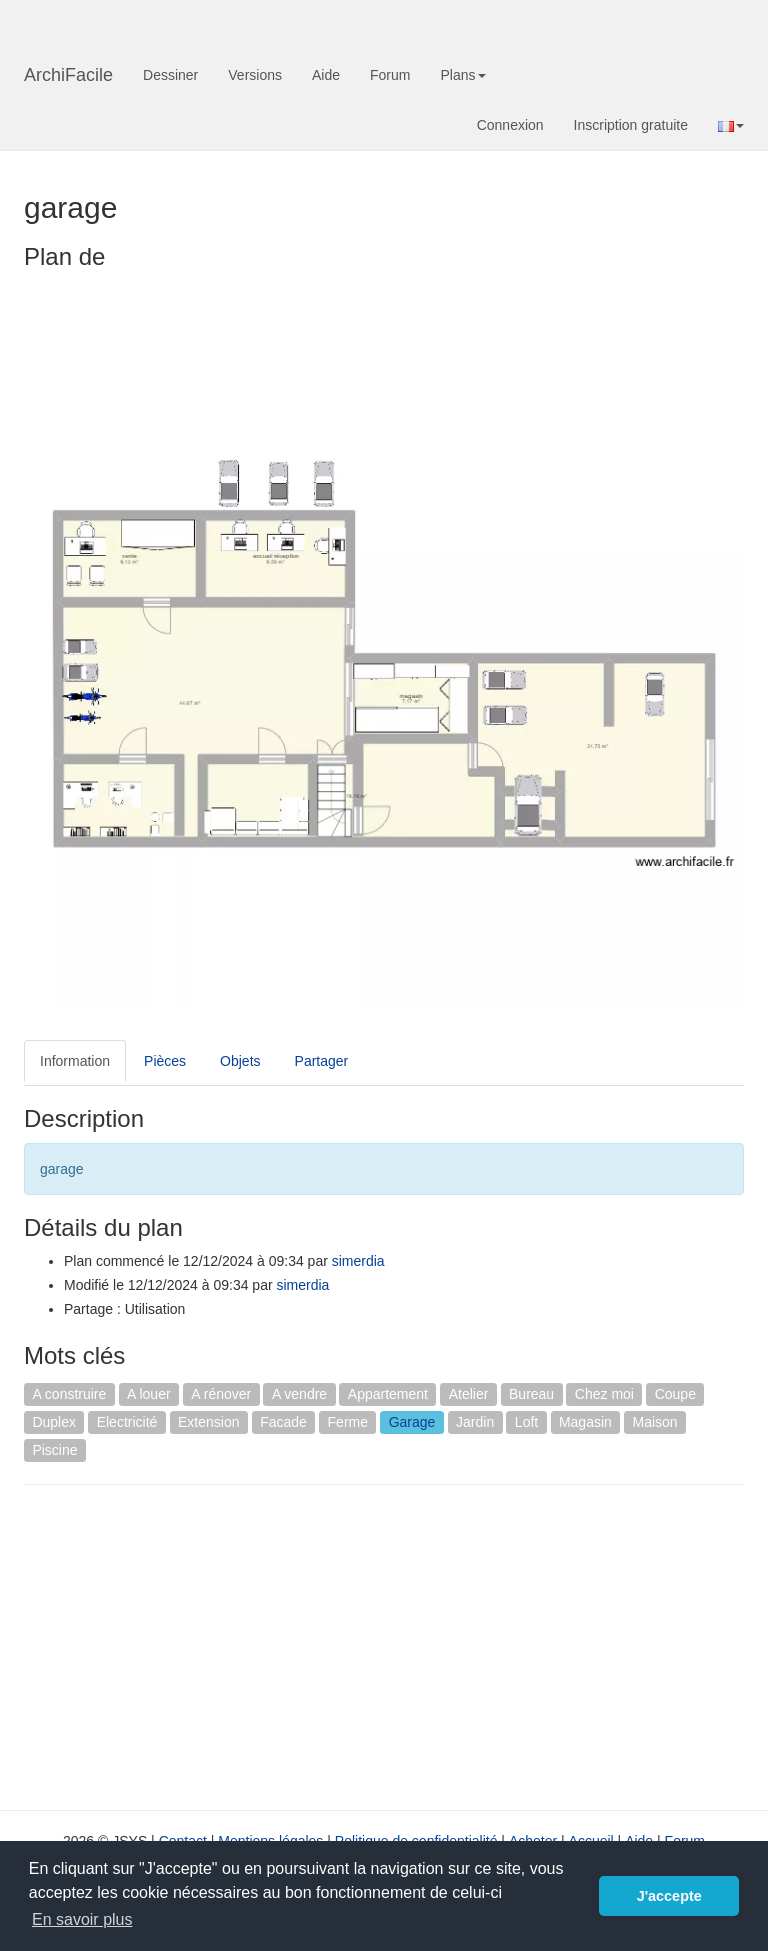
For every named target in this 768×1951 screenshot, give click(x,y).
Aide (326, 75)
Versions (255, 75)
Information (75, 1061)
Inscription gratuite (631, 125)
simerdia (358, 1261)
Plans (462, 75)
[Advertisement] (192, 1645)
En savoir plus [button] (82, 1919)
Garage (412, 1422)
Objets (240, 1061)
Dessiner (170, 75)
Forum (390, 75)
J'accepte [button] (669, 1896)
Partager (322, 1061)
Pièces (165, 1061)
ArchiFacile (68, 75)
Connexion (510, 125)
